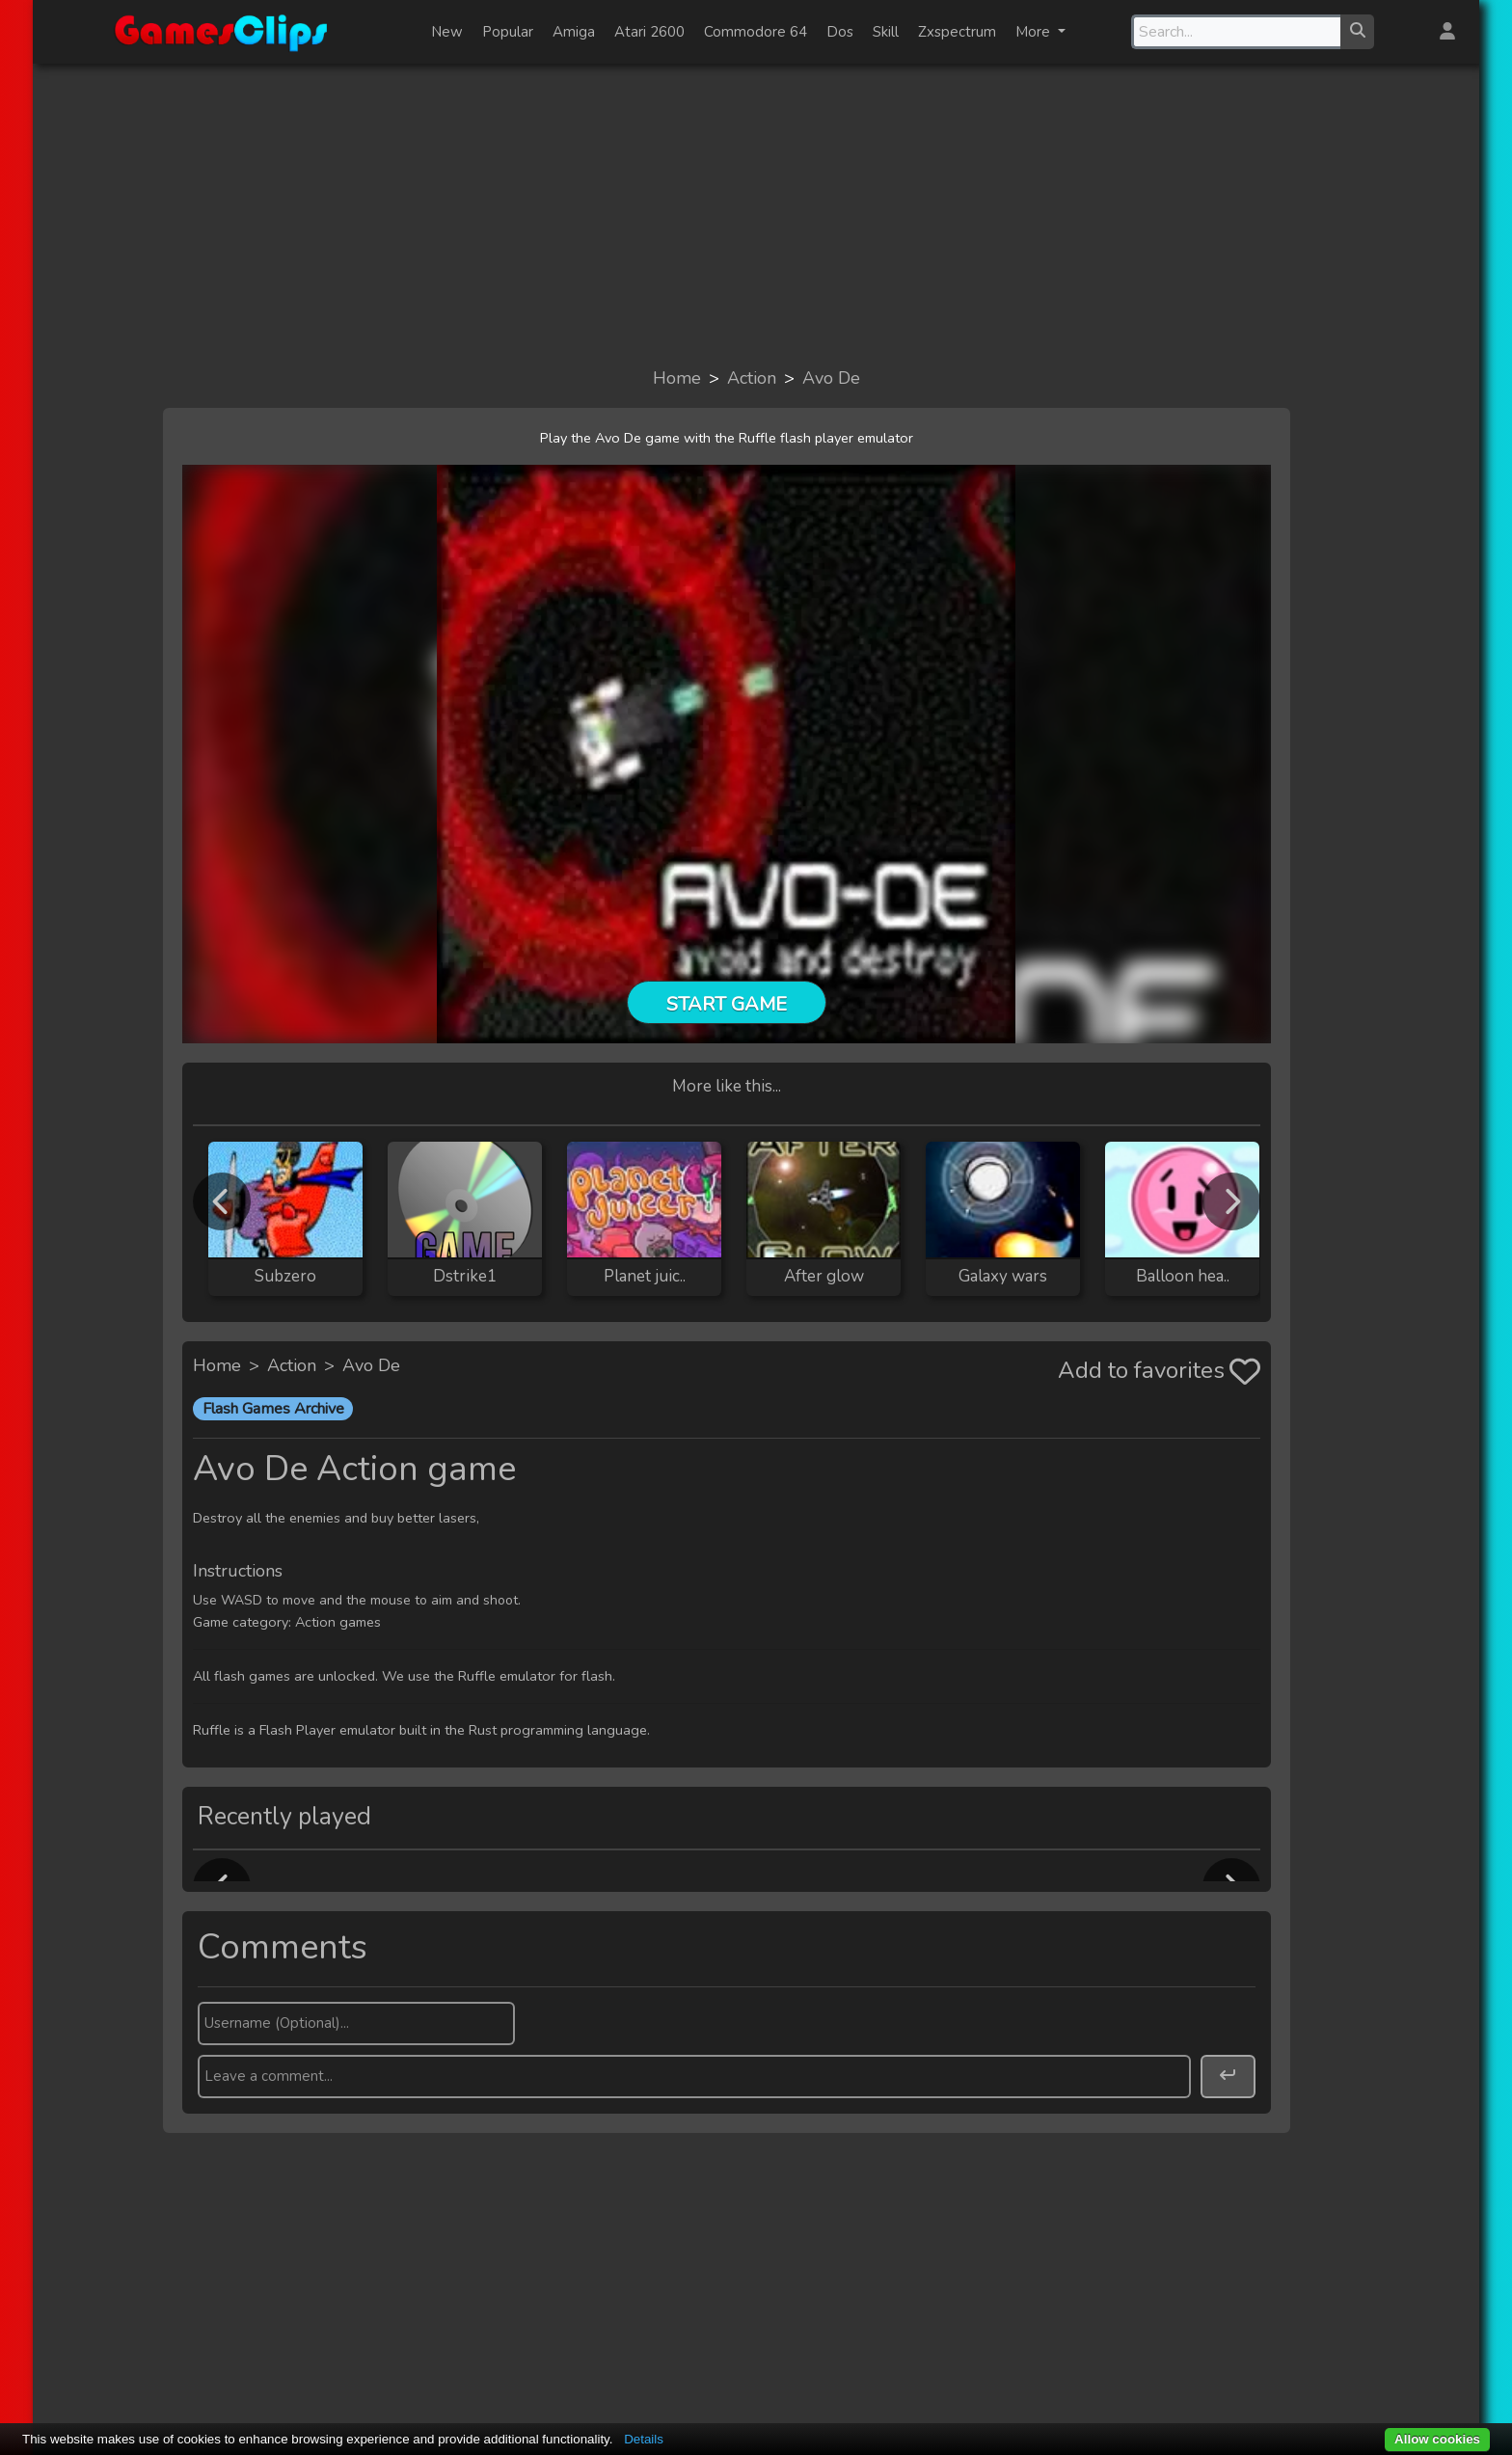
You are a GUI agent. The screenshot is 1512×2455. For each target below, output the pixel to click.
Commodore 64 (755, 31)
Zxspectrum (957, 31)
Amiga (574, 31)
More (1034, 31)
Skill (886, 31)
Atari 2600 (649, 31)
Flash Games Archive (273, 1408)
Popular (507, 31)
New (447, 31)
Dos (839, 31)
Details (643, 2439)
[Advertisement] (756, 214)
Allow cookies (1437, 2439)
